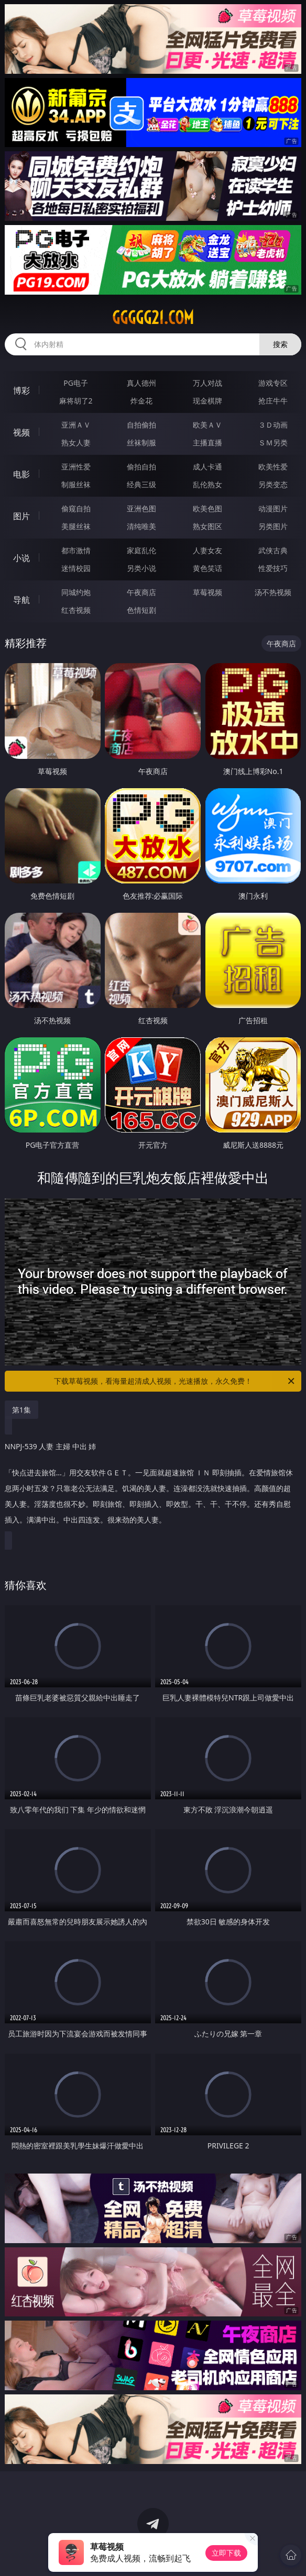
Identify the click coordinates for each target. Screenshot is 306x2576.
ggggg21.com (153, 317)
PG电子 (75, 383)
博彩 (21, 390)
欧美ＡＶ (207, 425)
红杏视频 (76, 610)
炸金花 (141, 401)
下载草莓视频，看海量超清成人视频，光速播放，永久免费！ (175, 1381)
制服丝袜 (76, 484)
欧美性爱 (273, 467)
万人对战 (207, 383)
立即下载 (226, 2553)
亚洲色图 (141, 508)
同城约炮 (76, 592)
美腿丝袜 (76, 526)
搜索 (280, 344)
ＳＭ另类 (273, 442)
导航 (21, 600)
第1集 (21, 1410)
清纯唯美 (141, 526)
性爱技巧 (273, 568)
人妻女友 (207, 550)
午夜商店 (141, 592)
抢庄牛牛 (273, 401)
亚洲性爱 (76, 467)
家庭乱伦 (141, 550)
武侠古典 (273, 550)
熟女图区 (207, 526)
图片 (21, 516)
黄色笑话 (207, 568)
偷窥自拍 (76, 508)
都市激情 (76, 550)
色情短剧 (141, 610)
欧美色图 (207, 508)
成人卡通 (207, 467)
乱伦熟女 (207, 484)
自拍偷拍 (141, 425)
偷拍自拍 (141, 467)
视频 (21, 432)
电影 (21, 474)
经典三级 (141, 484)
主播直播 (207, 442)
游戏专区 (273, 383)
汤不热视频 (273, 592)
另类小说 (141, 568)
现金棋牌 (207, 401)
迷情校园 (76, 568)
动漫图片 (273, 508)
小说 (21, 558)
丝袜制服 (141, 442)
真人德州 (141, 383)
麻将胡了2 (76, 401)
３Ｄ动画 (273, 425)
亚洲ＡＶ (76, 425)
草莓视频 (207, 592)
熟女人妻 (76, 442)
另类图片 (273, 526)
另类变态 (273, 484)
